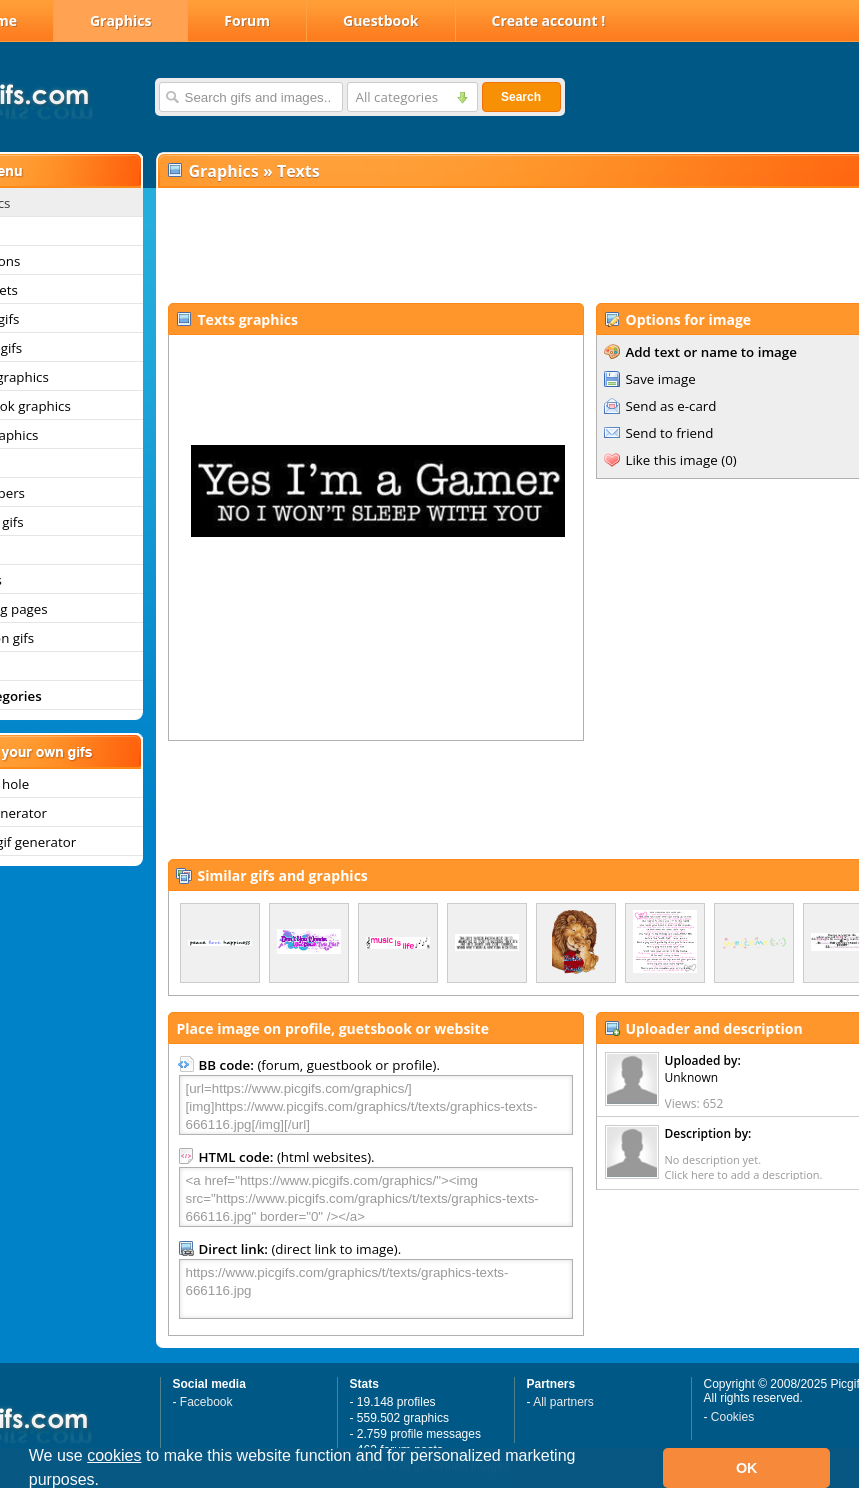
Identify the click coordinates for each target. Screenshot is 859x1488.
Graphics (120, 20)
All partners (563, 1402)
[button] (107, 1482)
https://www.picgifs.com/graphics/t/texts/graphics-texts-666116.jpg (376, 1289)
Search (521, 97)
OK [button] (747, 1468)
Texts (298, 171)
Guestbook (381, 20)
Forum (247, 20)
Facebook (206, 1402)
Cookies (732, 1417)
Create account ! (549, 20)
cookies (114, 1455)
